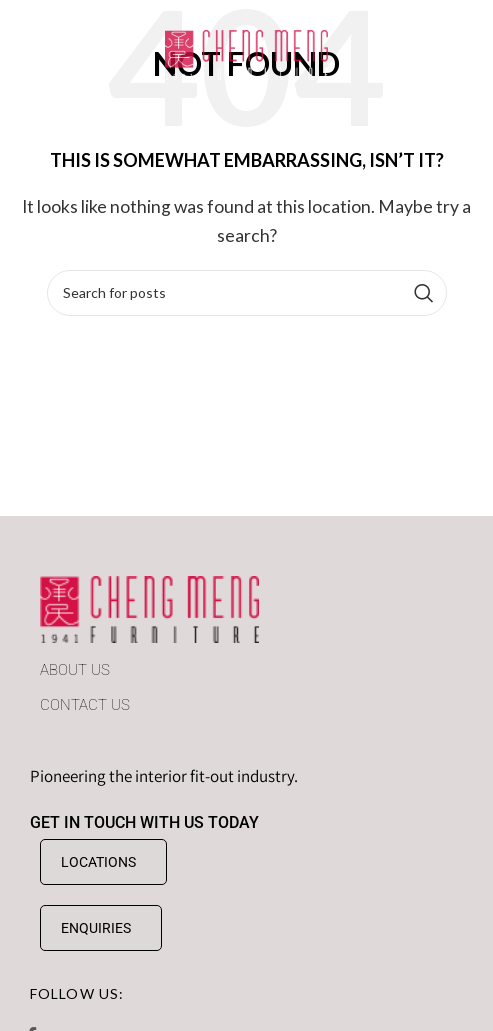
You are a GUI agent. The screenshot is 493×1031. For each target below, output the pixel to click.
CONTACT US (85, 705)
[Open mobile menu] (43, 55)
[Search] (247, 293)
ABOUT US (75, 670)
